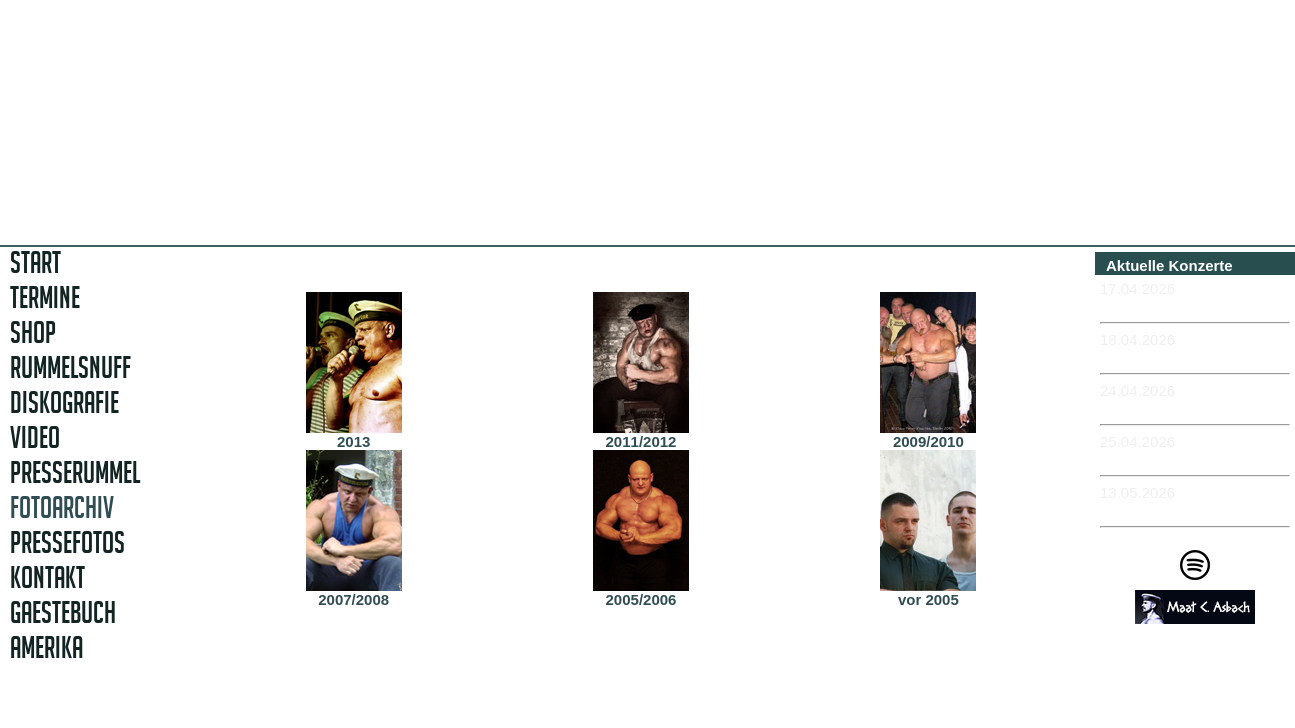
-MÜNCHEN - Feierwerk (1182, 509)
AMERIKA (46, 647)
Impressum (1202, 699)
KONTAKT (47, 577)
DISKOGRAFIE (64, 402)
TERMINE (45, 297)
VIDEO (35, 437)
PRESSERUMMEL (75, 472)
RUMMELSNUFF (70, 367)
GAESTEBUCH (63, 612)
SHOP (33, 332)
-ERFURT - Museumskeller (1194, 305)
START (35, 262)
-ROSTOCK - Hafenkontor (1190, 407)
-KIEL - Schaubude (1166, 458)
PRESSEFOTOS (67, 542)
